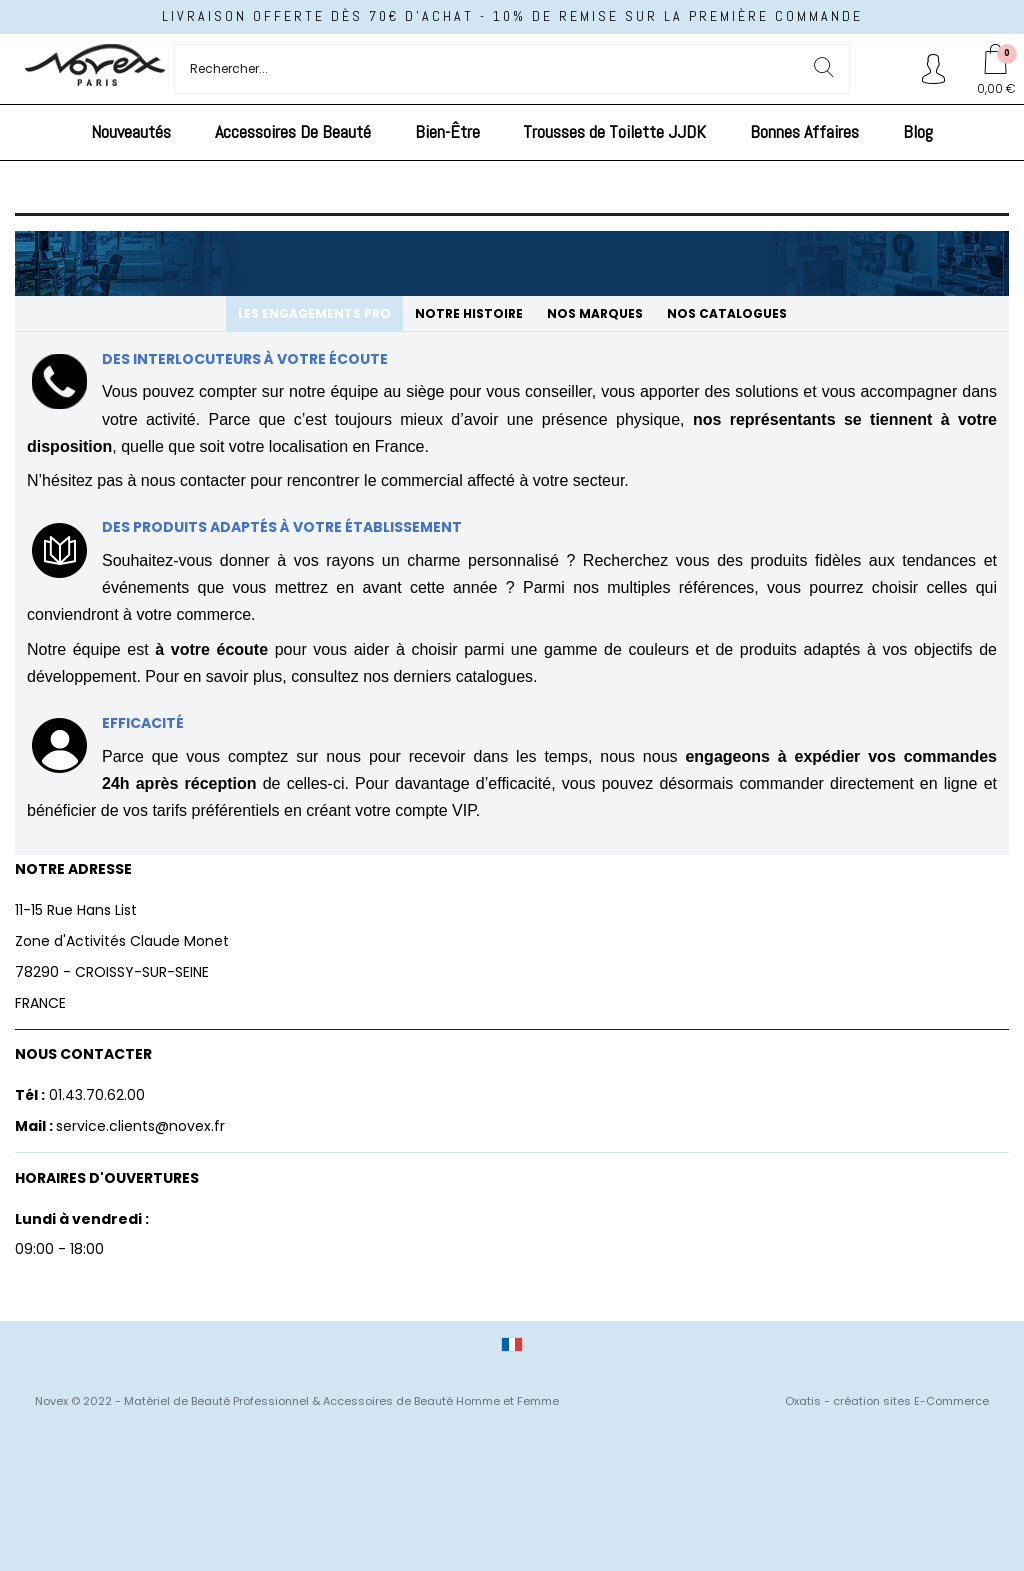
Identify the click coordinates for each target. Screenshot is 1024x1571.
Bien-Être (447, 131)
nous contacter (193, 480)
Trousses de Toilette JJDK (614, 131)
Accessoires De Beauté (293, 131)
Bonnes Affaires (804, 131)
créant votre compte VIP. (393, 810)
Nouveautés (131, 131)
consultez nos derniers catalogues (412, 676)
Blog (918, 131)
